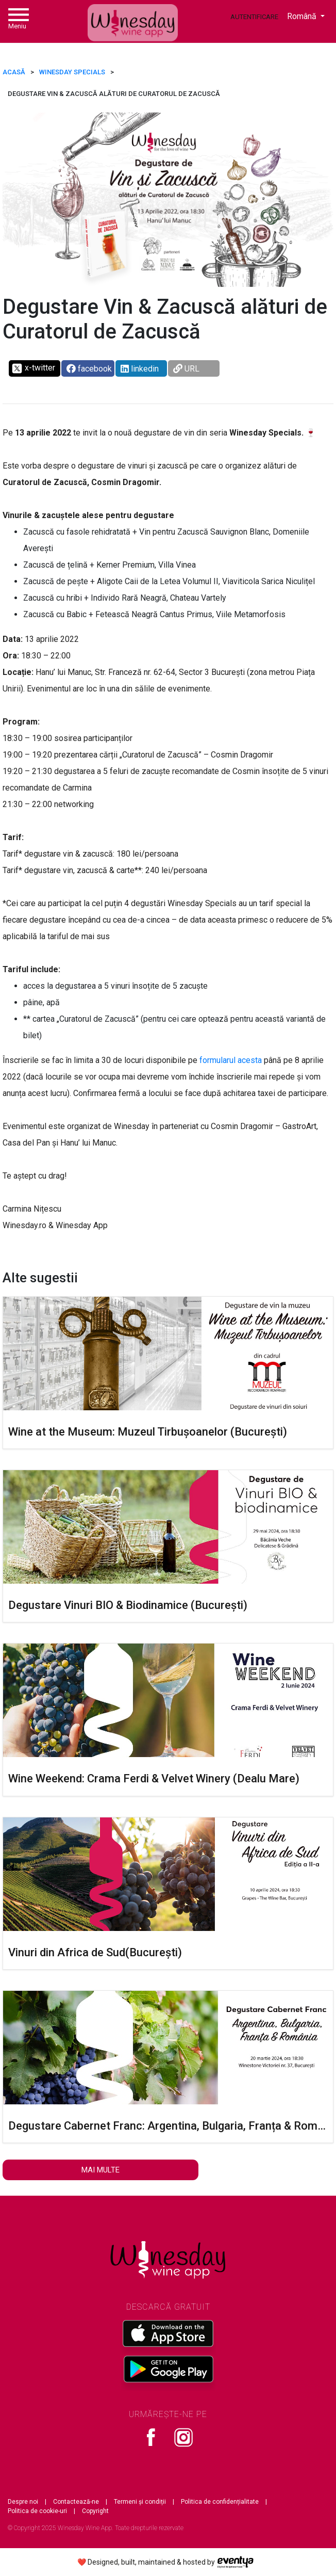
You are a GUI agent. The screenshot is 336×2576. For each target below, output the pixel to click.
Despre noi (23, 2501)
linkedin (140, 369)
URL (186, 369)
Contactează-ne (76, 2501)
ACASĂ (14, 72)
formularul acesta (230, 1060)
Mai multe (100, 2170)
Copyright (95, 2511)
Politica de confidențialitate (220, 2501)
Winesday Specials (72, 72)
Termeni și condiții (140, 2501)
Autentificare (254, 17)
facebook (89, 369)
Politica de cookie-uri (37, 2511)
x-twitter (33, 368)
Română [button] (302, 16)
